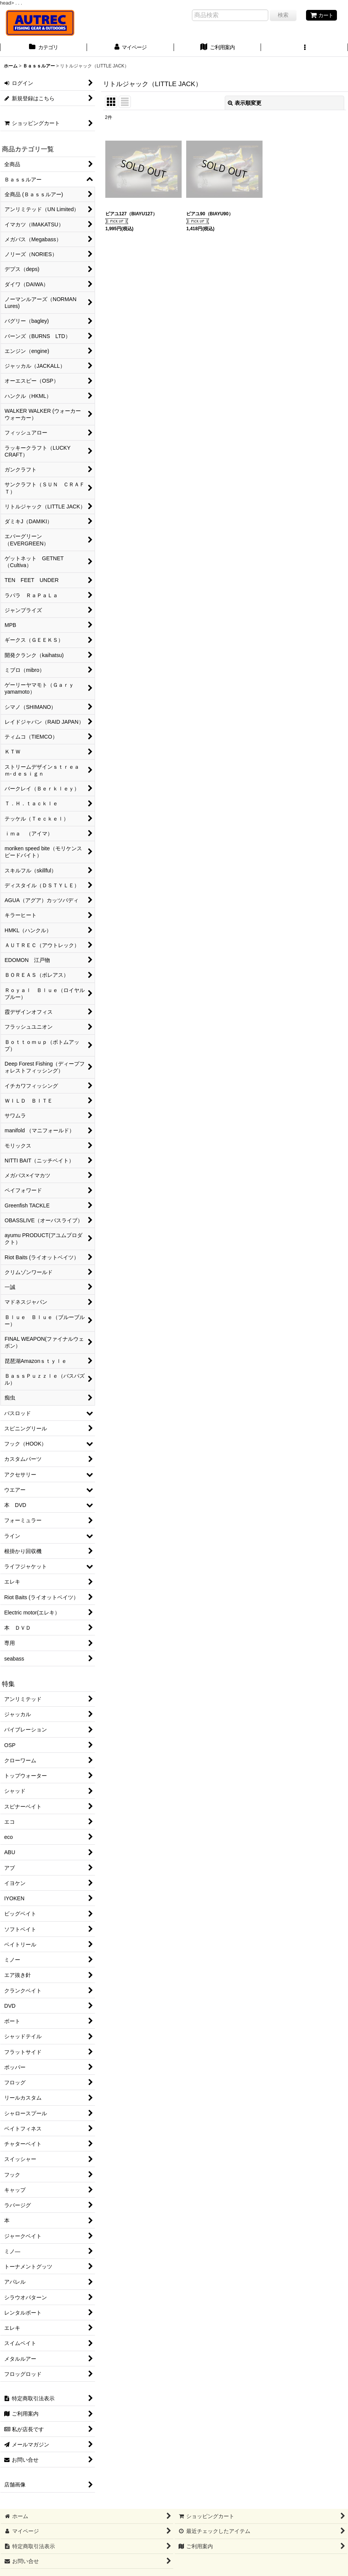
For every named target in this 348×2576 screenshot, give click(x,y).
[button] (304, 48)
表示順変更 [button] (244, 103)
